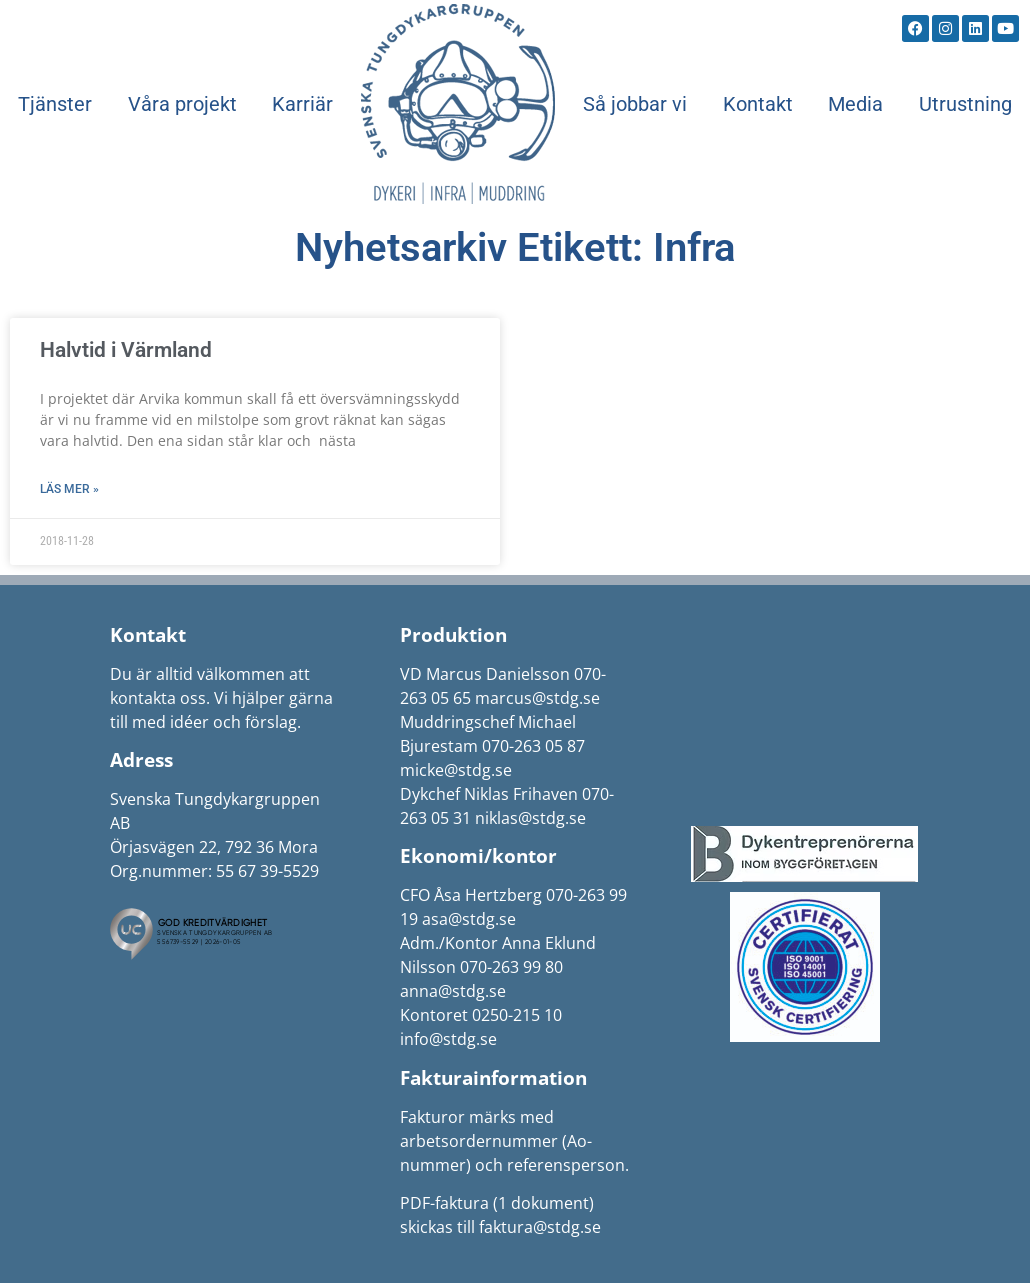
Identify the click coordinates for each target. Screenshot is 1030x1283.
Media (855, 104)
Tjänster (55, 104)
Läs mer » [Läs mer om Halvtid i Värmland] (69, 489)
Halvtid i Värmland (126, 350)
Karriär (302, 104)
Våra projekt (182, 104)
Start (458, 104)
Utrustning (965, 104)
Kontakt (758, 104)
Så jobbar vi (635, 104)
